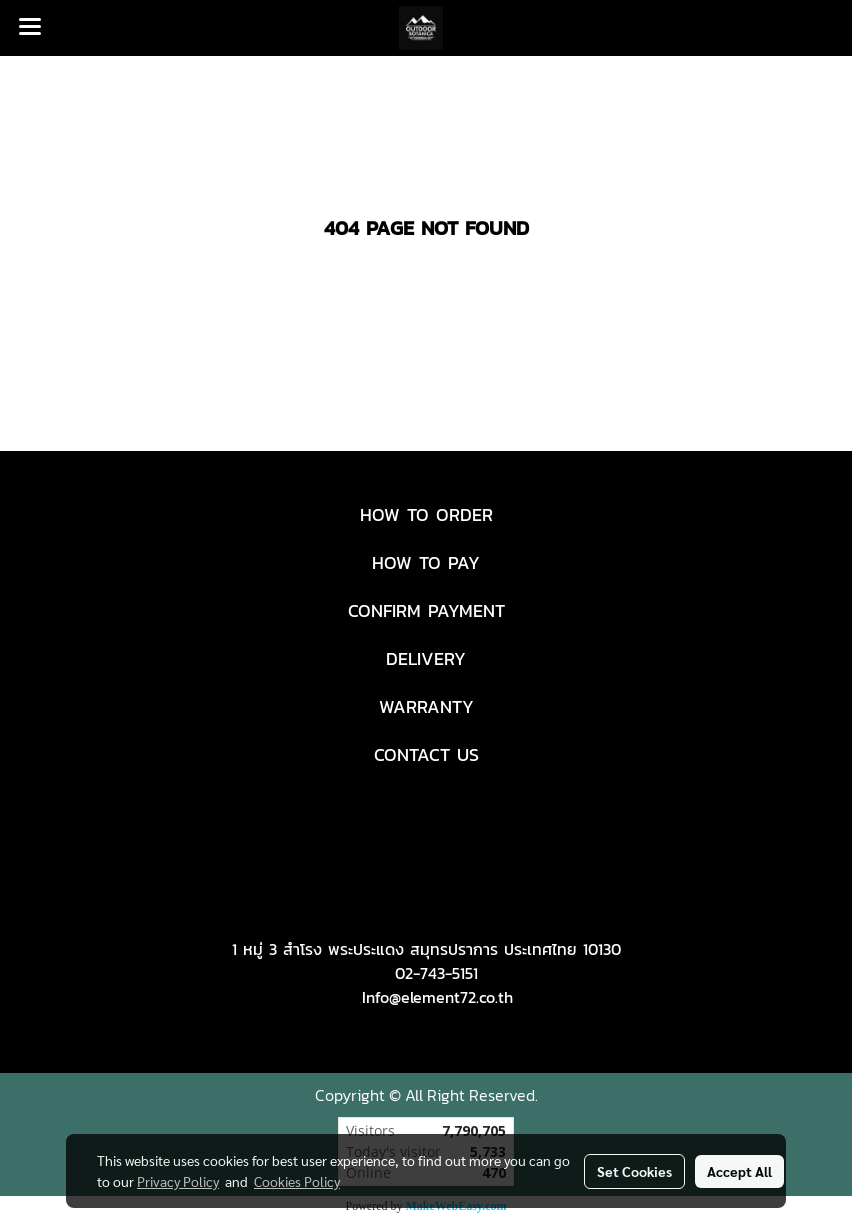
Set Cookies (634, 1171)
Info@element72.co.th (437, 997)
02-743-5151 (436, 973)
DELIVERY (426, 658)
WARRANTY (426, 706)
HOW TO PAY (426, 562)
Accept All (739, 1171)
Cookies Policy (297, 1181)
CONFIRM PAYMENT (426, 610)
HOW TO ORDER (426, 514)
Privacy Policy (178, 1181)
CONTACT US (426, 754)
